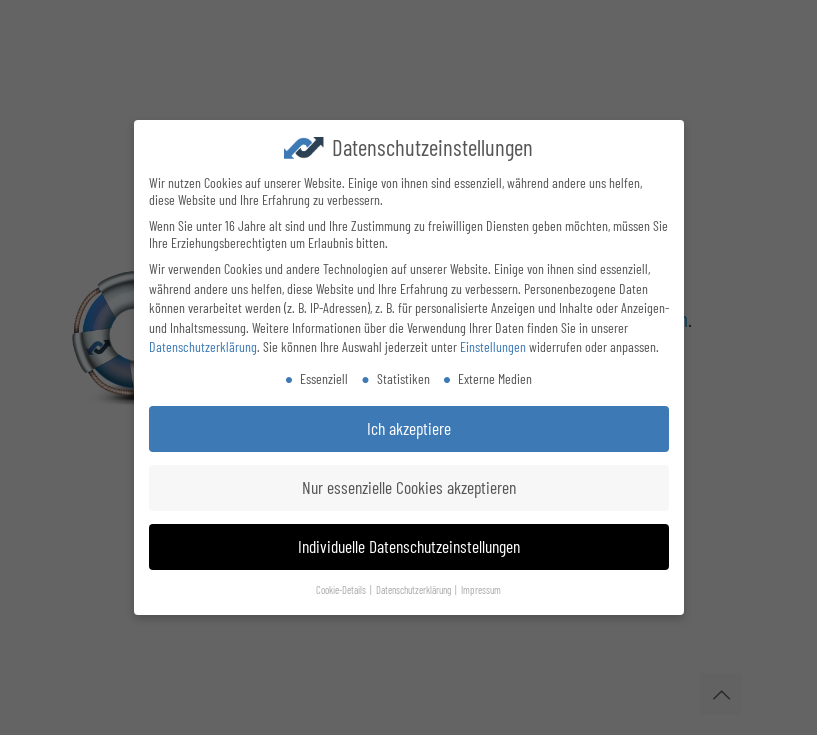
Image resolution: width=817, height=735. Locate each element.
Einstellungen (493, 344)
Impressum (481, 587)
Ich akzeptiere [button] (409, 426)
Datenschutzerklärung (203, 344)
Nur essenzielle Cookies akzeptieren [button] (409, 485)
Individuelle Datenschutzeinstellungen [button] (409, 544)
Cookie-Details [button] (342, 587)
